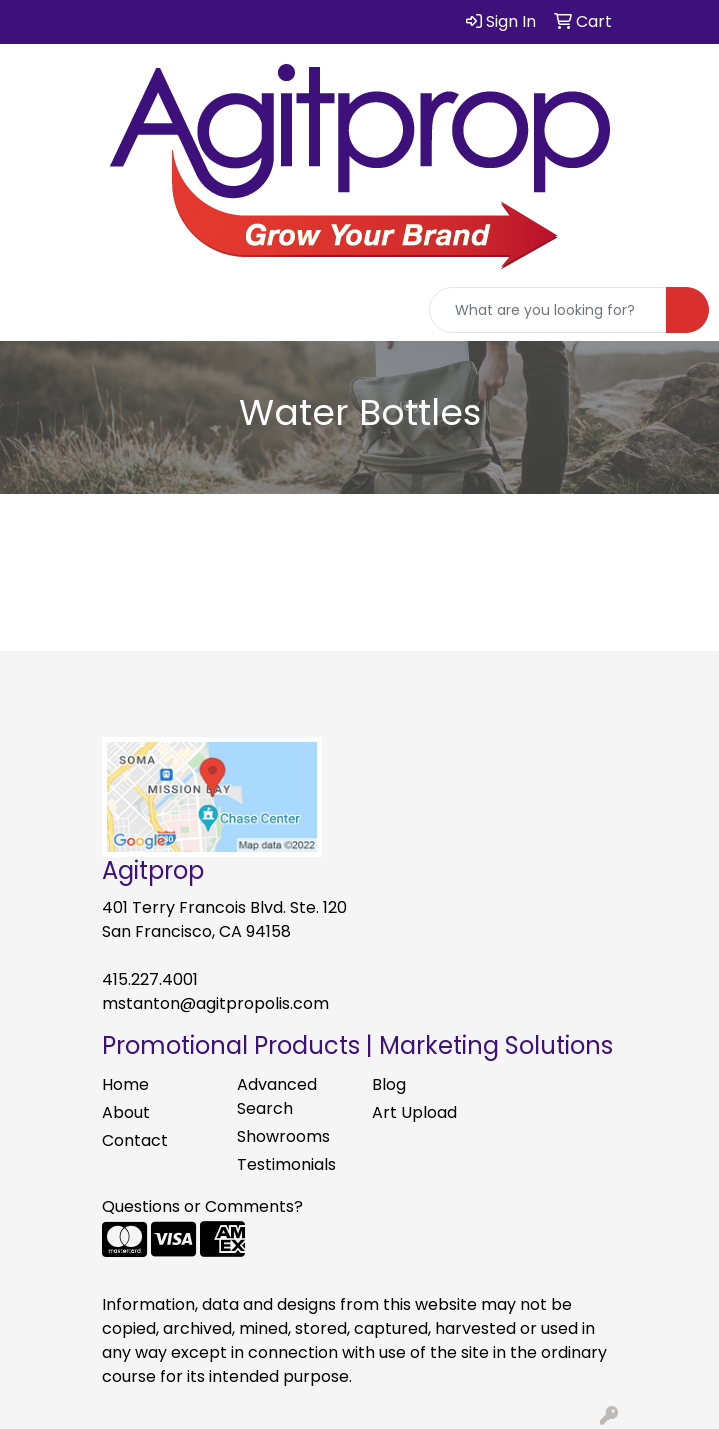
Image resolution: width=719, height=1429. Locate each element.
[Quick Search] (548, 310)
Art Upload (414, 1112)
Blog (389, 1084)
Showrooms (283, 1136)
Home (125, 1084)
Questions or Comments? (202, 1206)
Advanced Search (277, 1096)
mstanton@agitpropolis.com (215, 1003)
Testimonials (286, 1164)
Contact (135, 1140)
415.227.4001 (150, 979)
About (126, 1112)
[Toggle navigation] (31, 310)
